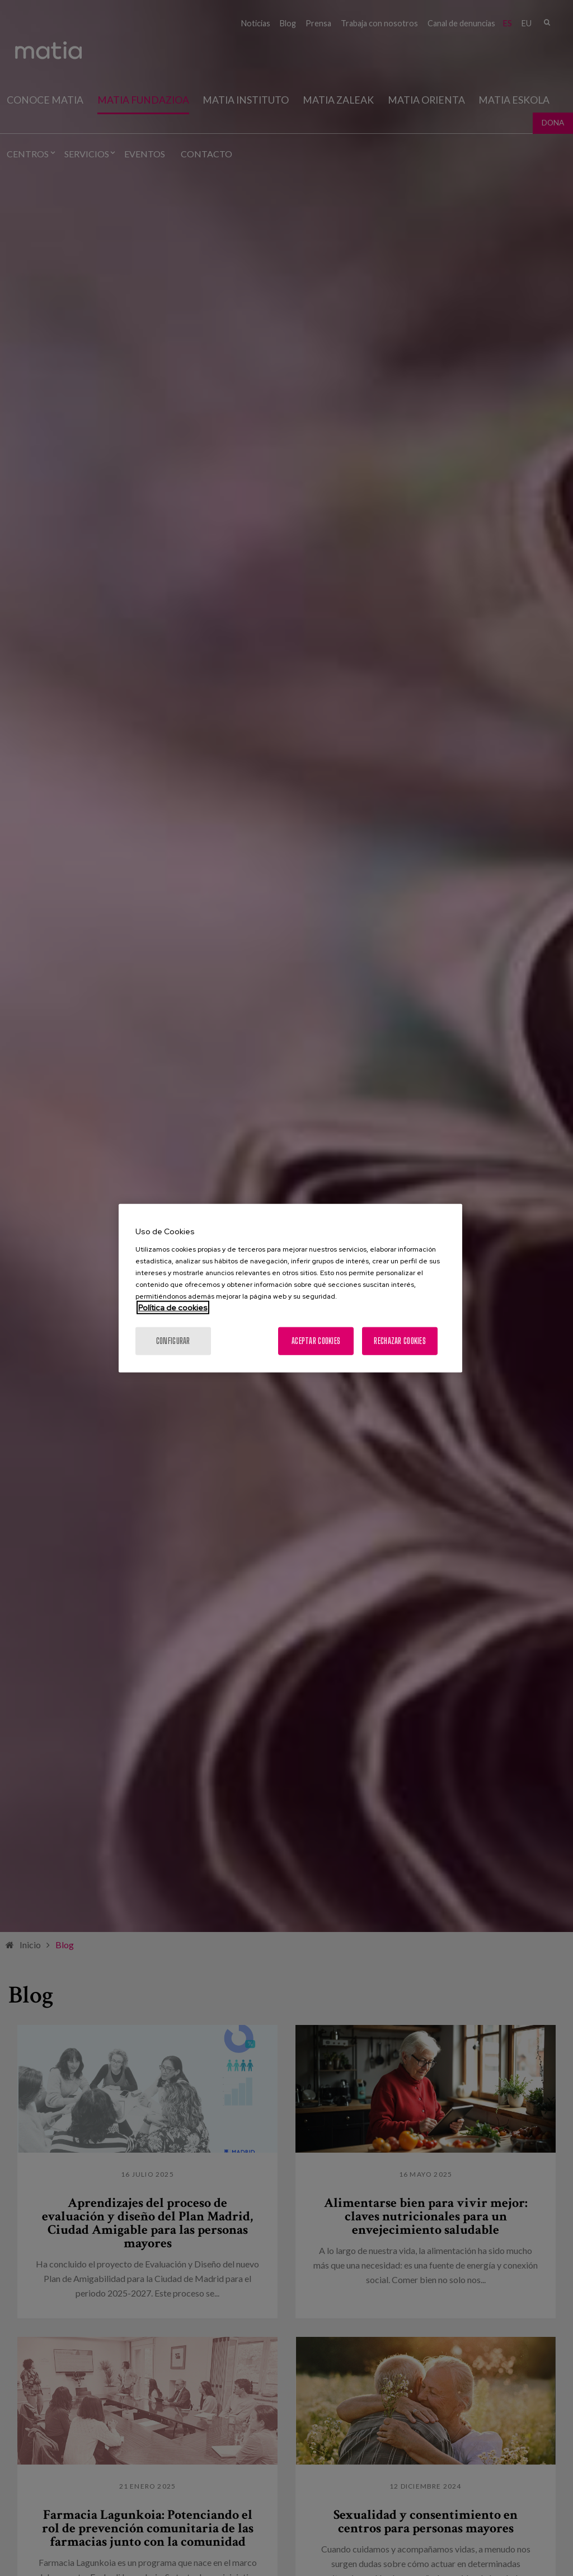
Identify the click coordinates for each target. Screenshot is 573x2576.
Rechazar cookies (399, 1340)
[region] (290, 1288)
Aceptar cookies (316, 1340)
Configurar (173, 1340)
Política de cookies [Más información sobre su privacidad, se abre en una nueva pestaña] (173, 1307)
